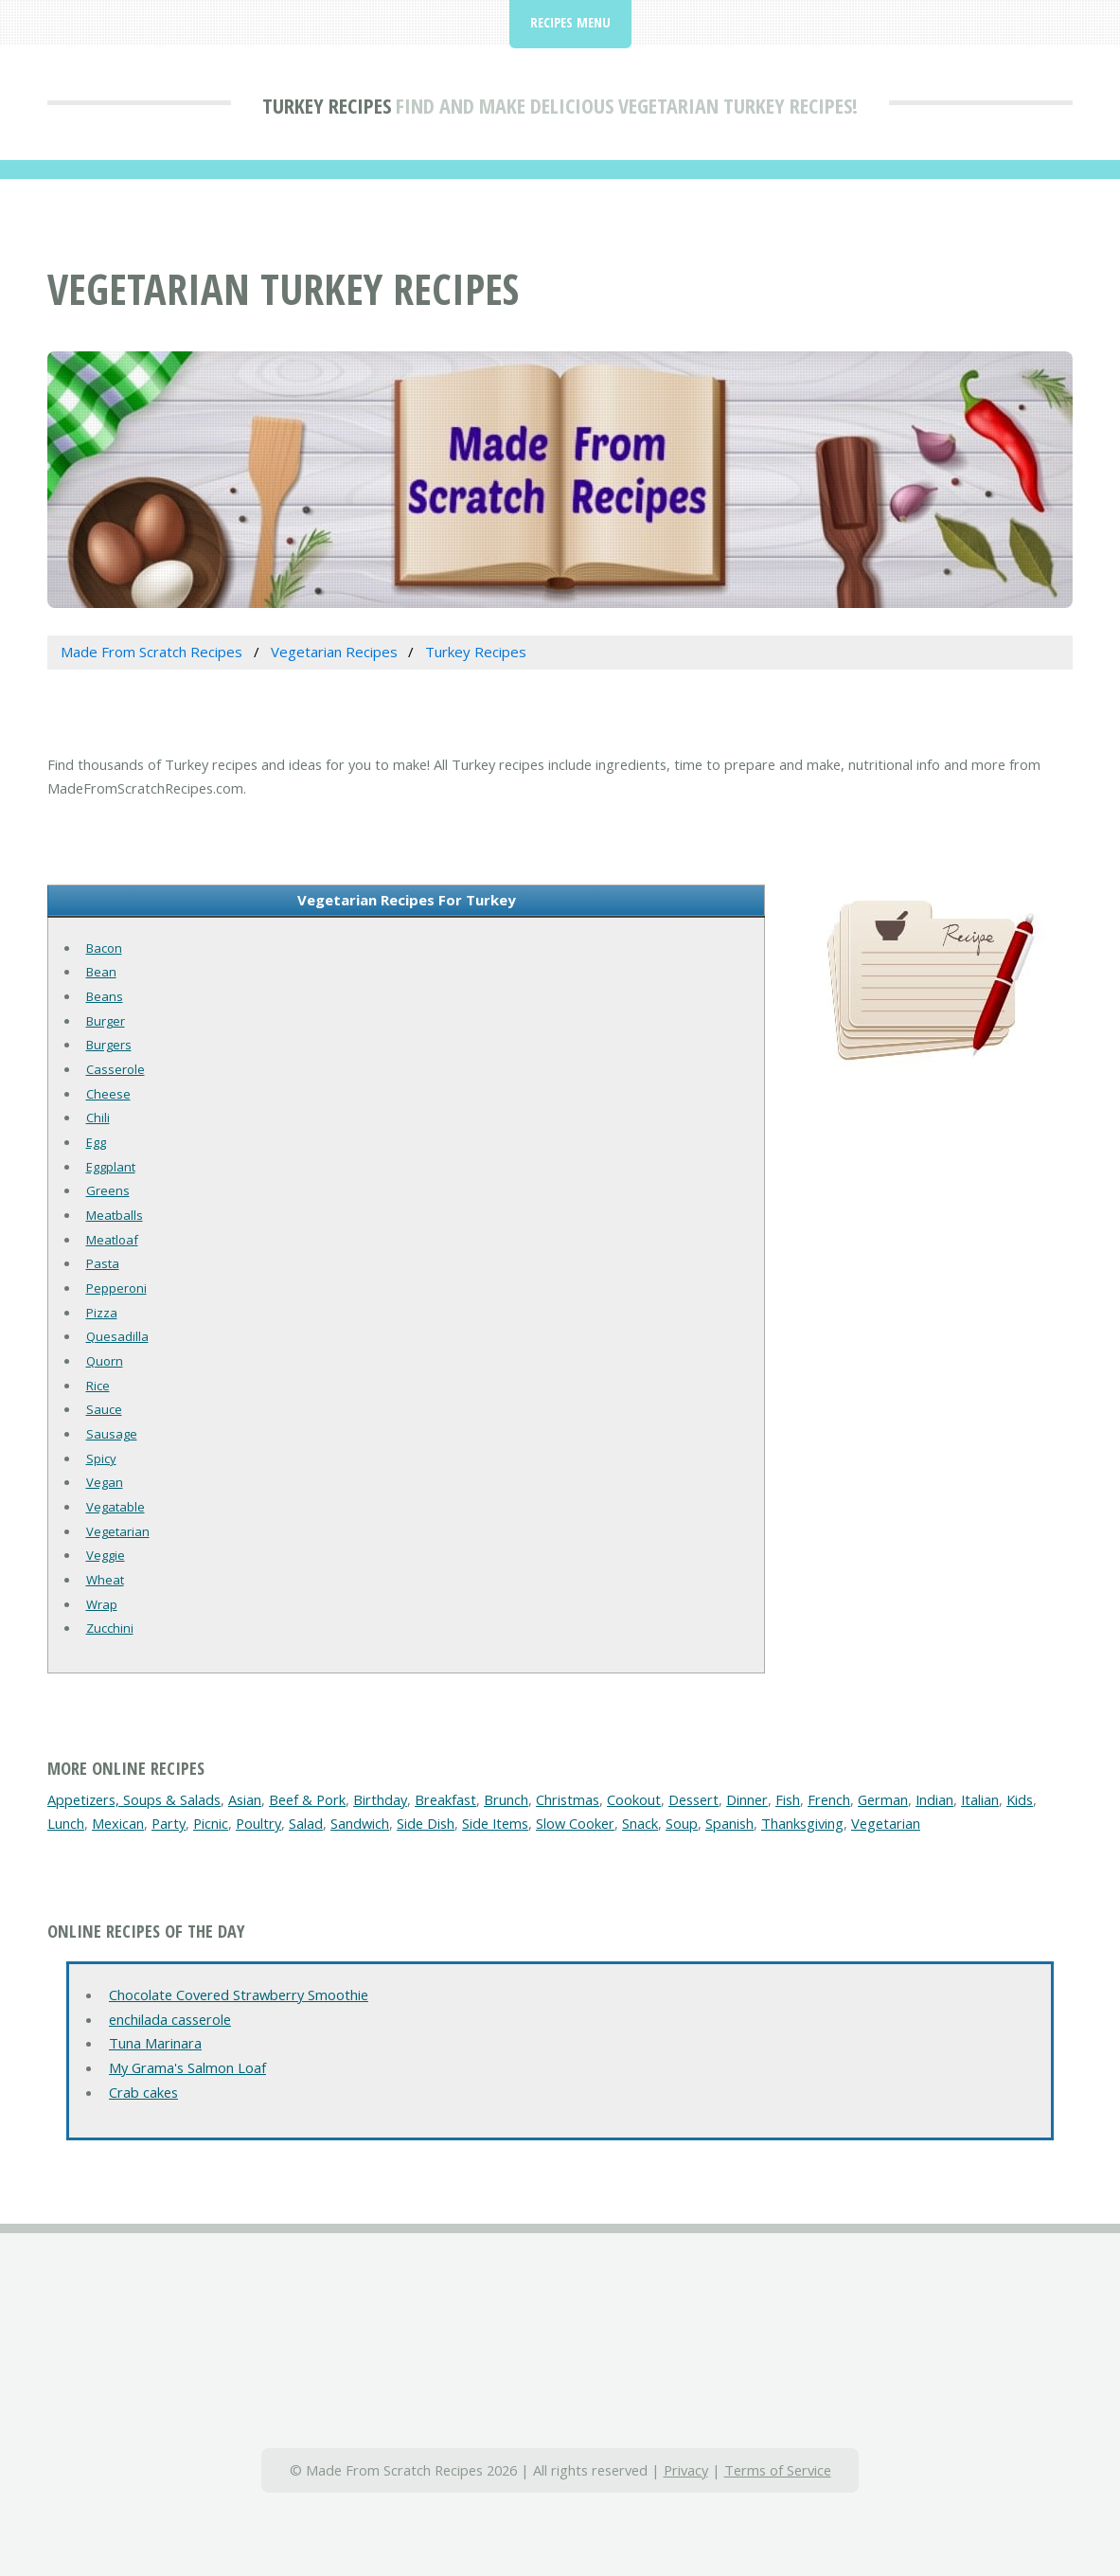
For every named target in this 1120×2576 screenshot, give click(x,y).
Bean (101, 971)
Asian (244, 1799)
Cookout (634, 1799)
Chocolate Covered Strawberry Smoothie (238, 1994)
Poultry (258, 1823)
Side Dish (425, 1823)
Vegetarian (118, 1531)
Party (168, 1823)
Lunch (65, 1823)
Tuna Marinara (155, 2042)
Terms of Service (777, 2469)
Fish (787, 1799)
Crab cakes (143, 2092)
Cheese (108, 1093)
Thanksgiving (802, 1823)
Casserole (115, 1069)
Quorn (104, 1360)
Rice (98, 1385)
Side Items (495, 1823)
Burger (105, 1020)
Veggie (105, 1555)
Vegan (104, 1482)
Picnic (210, 1823)
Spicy (101, 1458)
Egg (96, 1142)
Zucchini (109, 1628)
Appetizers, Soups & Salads (134, 1799)
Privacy (686, 2469)
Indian (934, 1799)
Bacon (104, 948)
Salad (306, 1823)
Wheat (105, 1579)
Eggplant (110, 1166)
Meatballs (114, 1215)
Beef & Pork (307, 1799)
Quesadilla (117, 1336)
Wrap (101, 1604)
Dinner (747, 1799)
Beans (104, 996)
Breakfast (445, 1799)
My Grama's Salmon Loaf (187, 2067)
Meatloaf (112, 1239)
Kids (1019, 1799)
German (883, 1799)
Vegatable (115, 1506)
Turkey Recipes (326, 105)
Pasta (102, 1263)
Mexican (118, 1823)
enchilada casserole (170, 2019)
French (829, 1799)
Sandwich (359, 1823)
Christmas (567, 1799)
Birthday (380, 1799)
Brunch (506, 1799)
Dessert (693, 1799)
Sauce (104, 1409)
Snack (640, 1823)
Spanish (729, 1823)
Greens (108, 1190)
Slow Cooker (575, 1823)
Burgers (109, 1044)
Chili (98, 1117)
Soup (682, 1823)
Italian (980, 1799)
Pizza (101, 1312)
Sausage (111, 1433)
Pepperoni (116, 1288)
